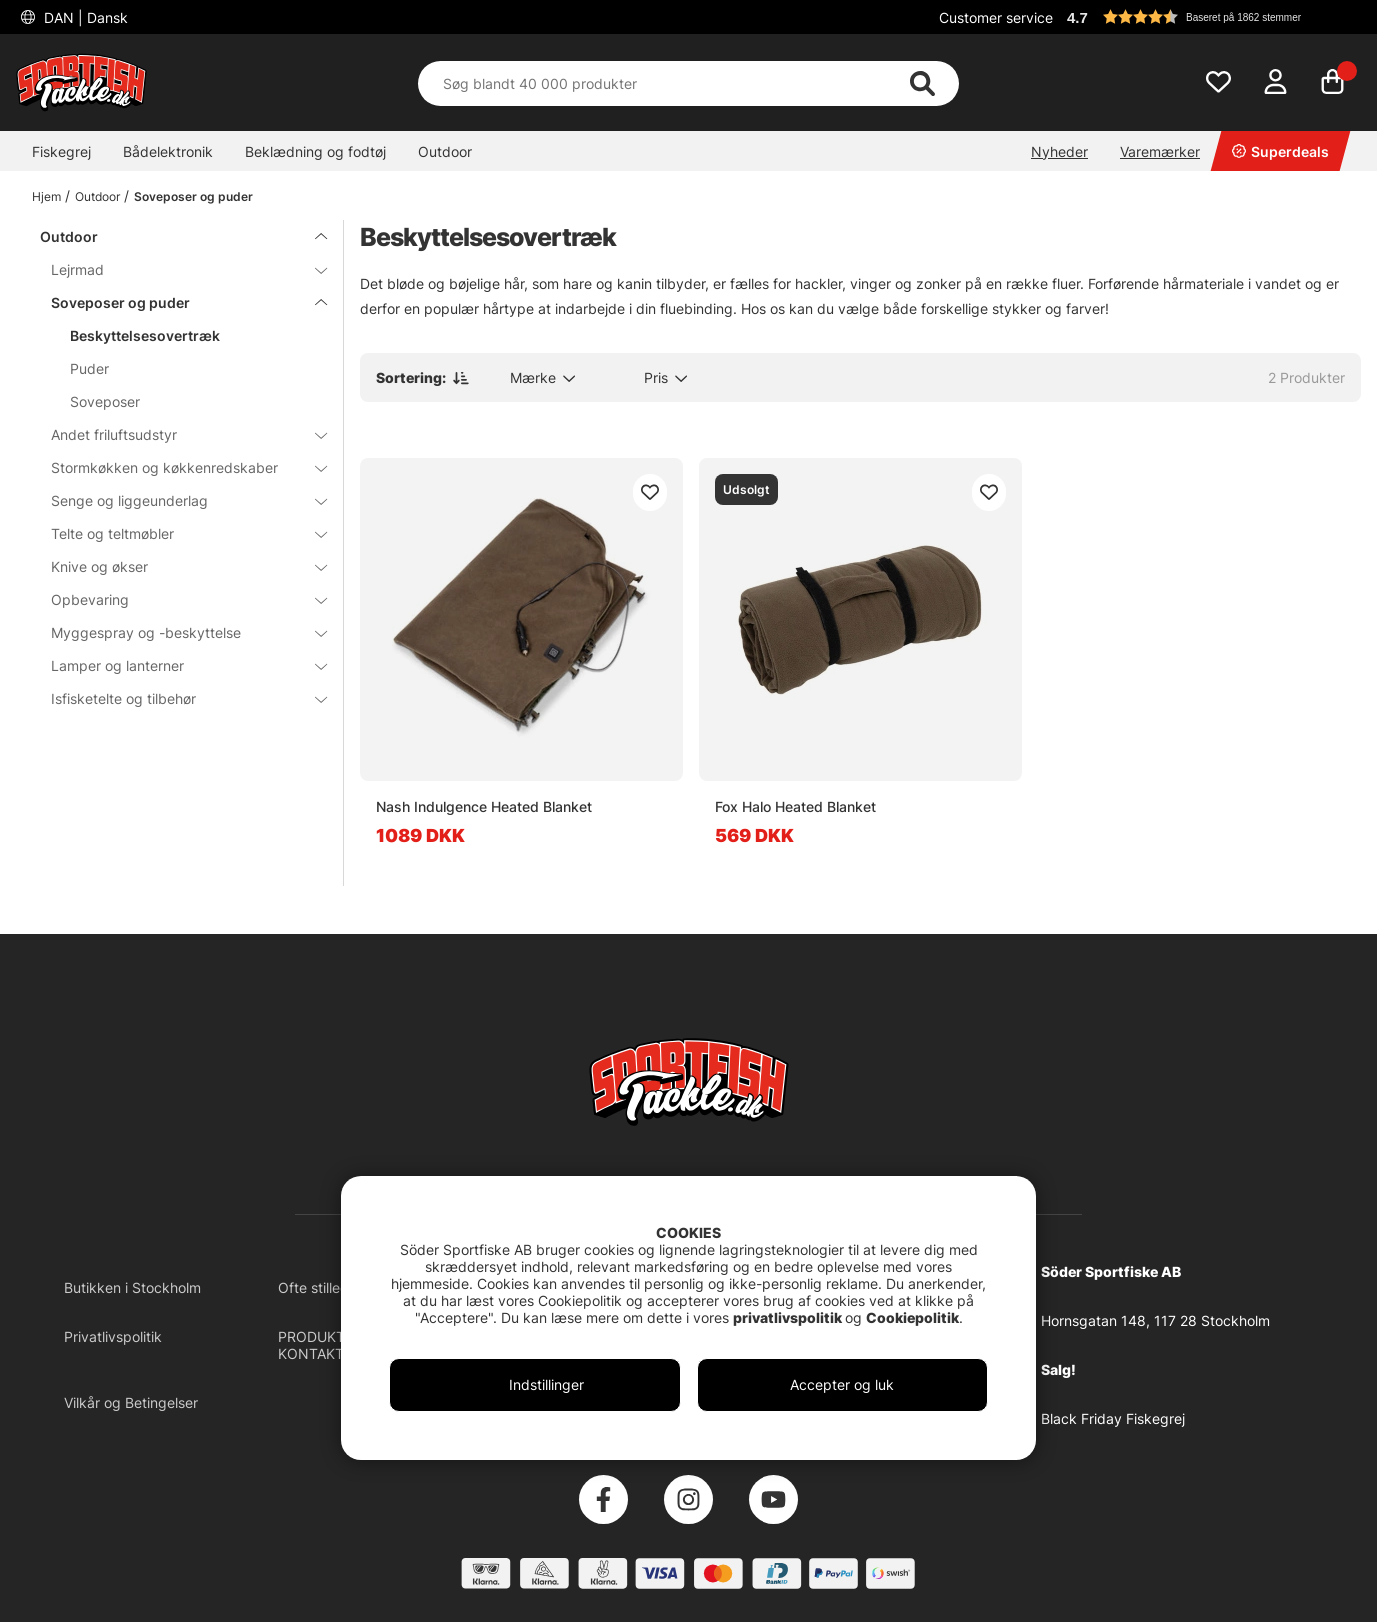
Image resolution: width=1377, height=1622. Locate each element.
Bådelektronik (168, 151)
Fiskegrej (61, 151)
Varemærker (1160, 151)
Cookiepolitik (912, 1317)
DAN (84, 17)
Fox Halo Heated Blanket (795, 806)
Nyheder (1059, 151)
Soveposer (105, 401)
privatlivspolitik (789, 1317)
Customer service (996, 17)
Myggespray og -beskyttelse (177, 632)
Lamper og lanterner (177, 665)
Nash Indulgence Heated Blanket (484, 806)
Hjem (46, 196)
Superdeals (1280, 151)
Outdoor (445, 151)
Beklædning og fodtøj (315, 151)
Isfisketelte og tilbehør (177, 698)
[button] (1211, 17)
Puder (89, 368)
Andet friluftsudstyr (177, 434)
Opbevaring (177, 599)
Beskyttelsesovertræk (145, 335)
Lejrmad (177, 269)
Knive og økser (177, 566)
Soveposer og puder (193, 196)
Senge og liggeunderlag (177, 500)
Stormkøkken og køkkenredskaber (177, 467)
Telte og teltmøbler (177, 533)
